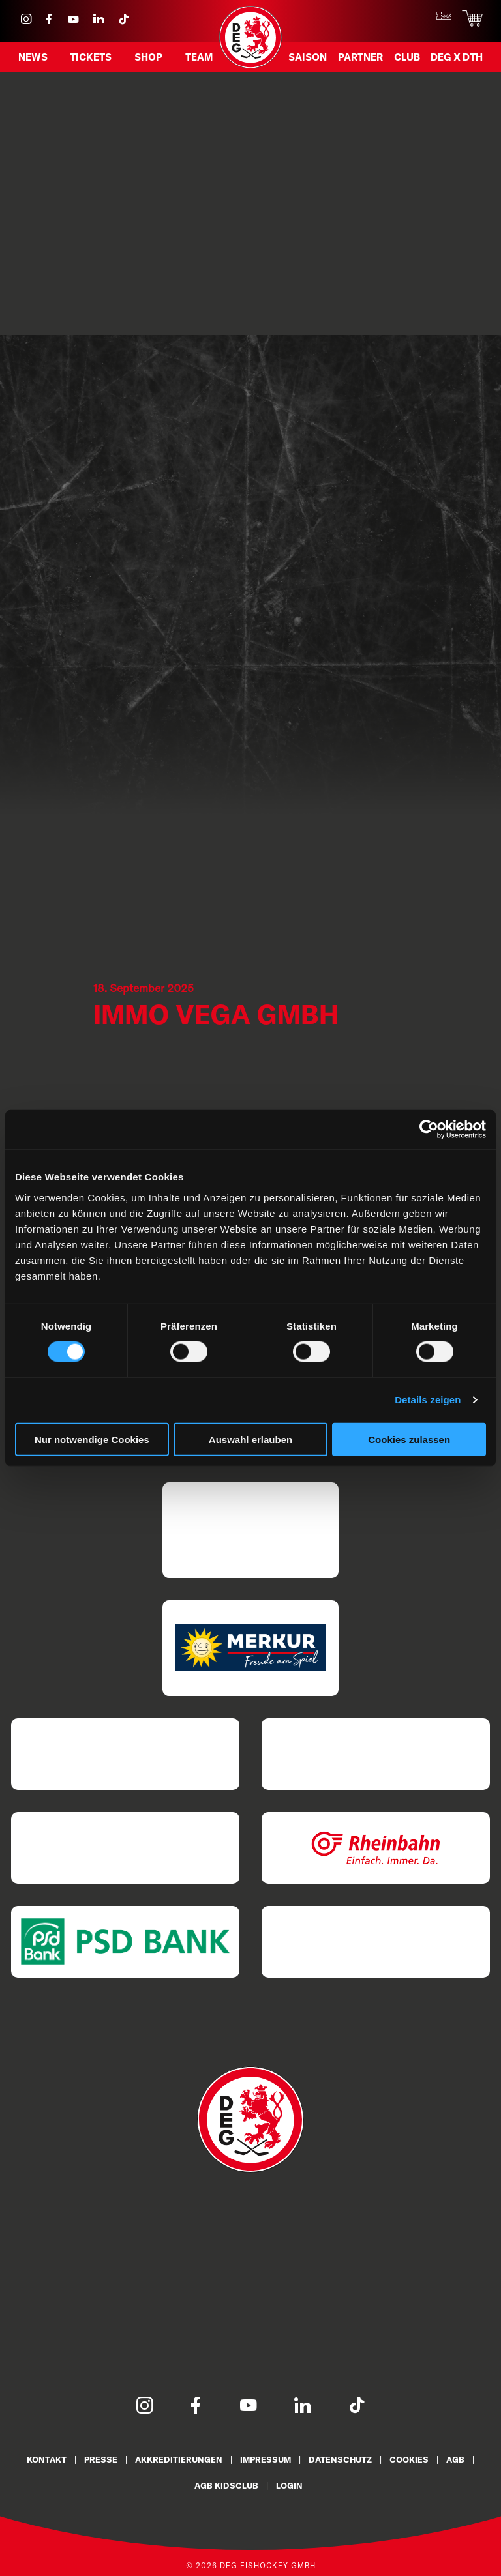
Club (407, 57)
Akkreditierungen (178, 2459)
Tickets (91, 57)
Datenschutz (340, 2459)
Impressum (265, 2459)
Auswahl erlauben (250, 1438)
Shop (148, 57)
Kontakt (47, 2459)
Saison (307, 57)
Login (289, 2485)
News (33, 57)
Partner (360, 57)
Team (199, 57)
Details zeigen (428, 1399)
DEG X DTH (457, 57)
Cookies (409, 2459)
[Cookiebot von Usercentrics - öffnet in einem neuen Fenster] (429, 1129)
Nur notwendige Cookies (92, 1438)
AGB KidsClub (226, 2485)
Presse (100, 2459)
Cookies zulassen (409, 1438)
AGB (455, 2459)
